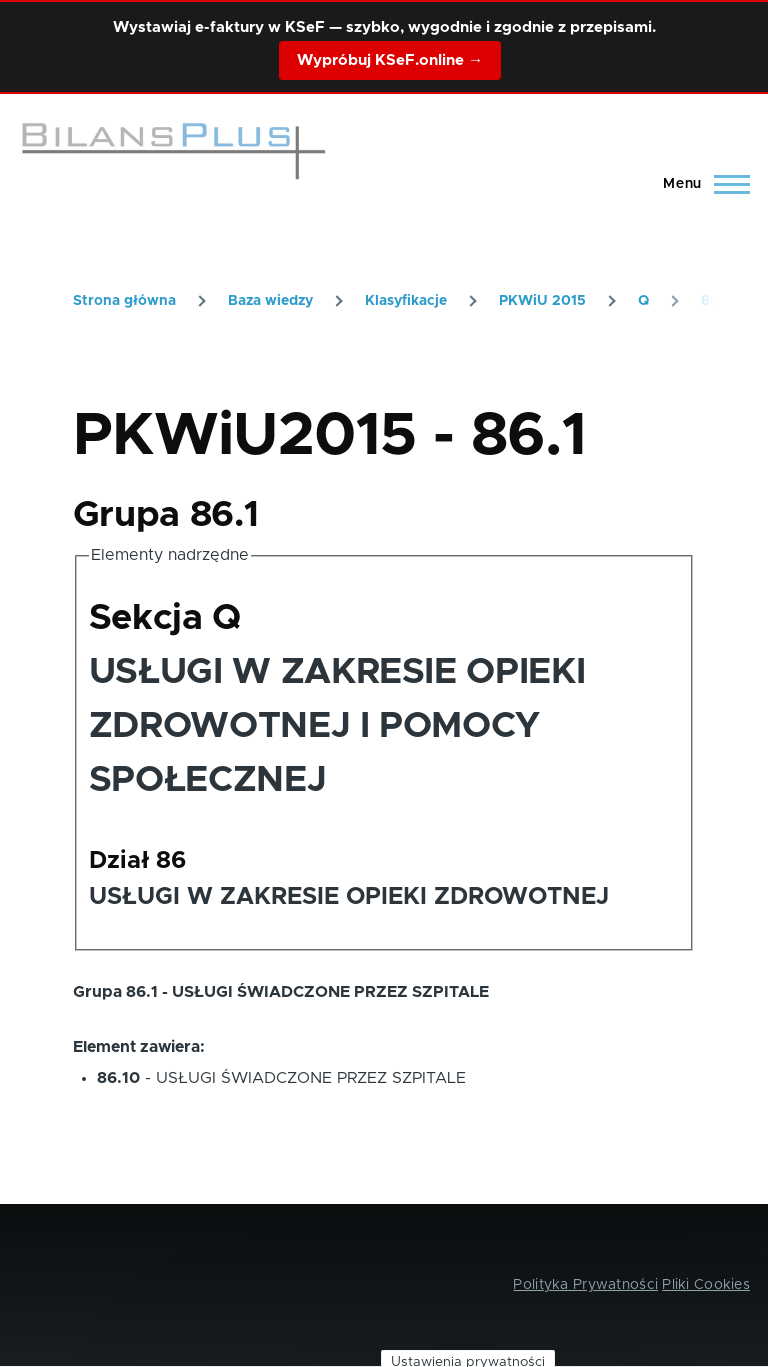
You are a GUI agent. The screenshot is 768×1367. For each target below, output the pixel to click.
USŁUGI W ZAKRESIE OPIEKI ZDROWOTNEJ (349, 897)
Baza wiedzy (270, 301)
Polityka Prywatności (585, 1285)
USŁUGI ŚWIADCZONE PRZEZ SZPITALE (311, 1078)
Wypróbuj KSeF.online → (390, 60)
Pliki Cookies (706, 1285)
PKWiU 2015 (542, 301)
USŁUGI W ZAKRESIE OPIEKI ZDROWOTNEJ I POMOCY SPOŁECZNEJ (337, 726)
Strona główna (124, 301)
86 (710, 301)
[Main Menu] (700, 184)
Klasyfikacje (406, 301)
